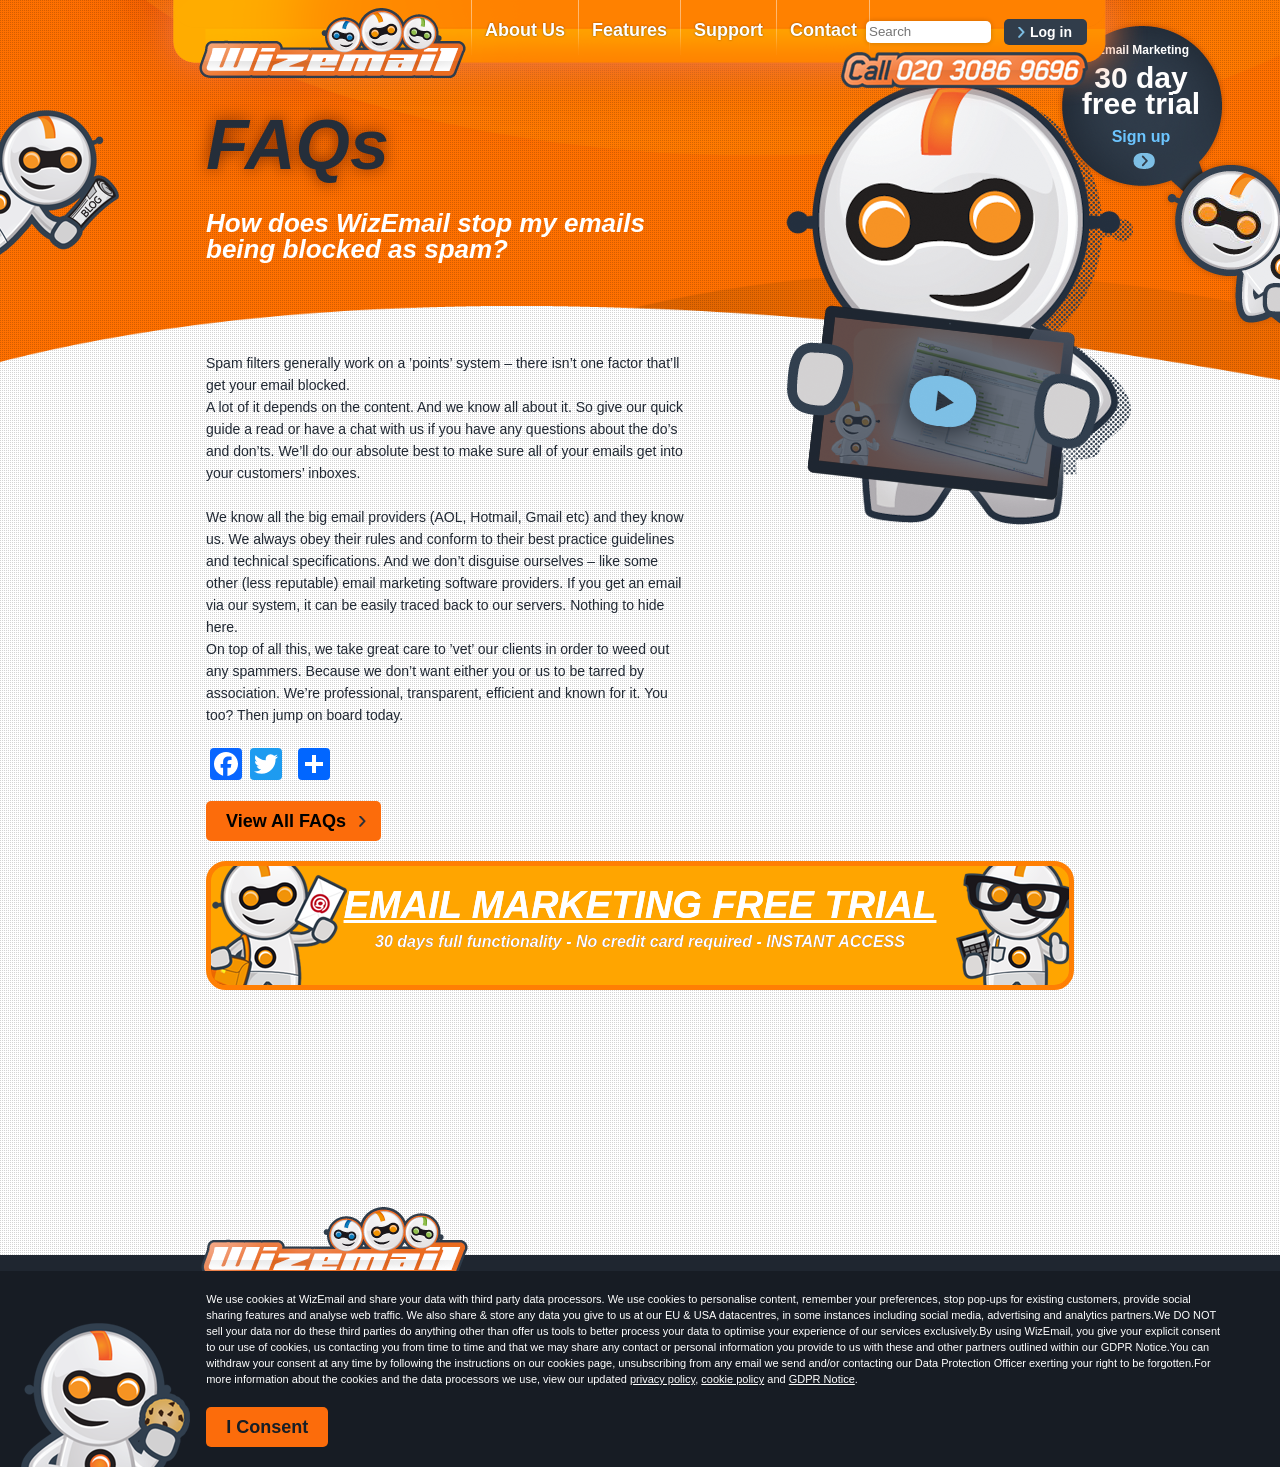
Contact (823, 30)
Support (728, 30)
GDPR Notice (822, 1379)
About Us (525, 30)
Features (629, 30)
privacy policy (662, 1379)
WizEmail (332, 43)
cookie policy (732, 1379)
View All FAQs (286, 821)
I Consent (267, 1427)
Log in (1051, 32)
